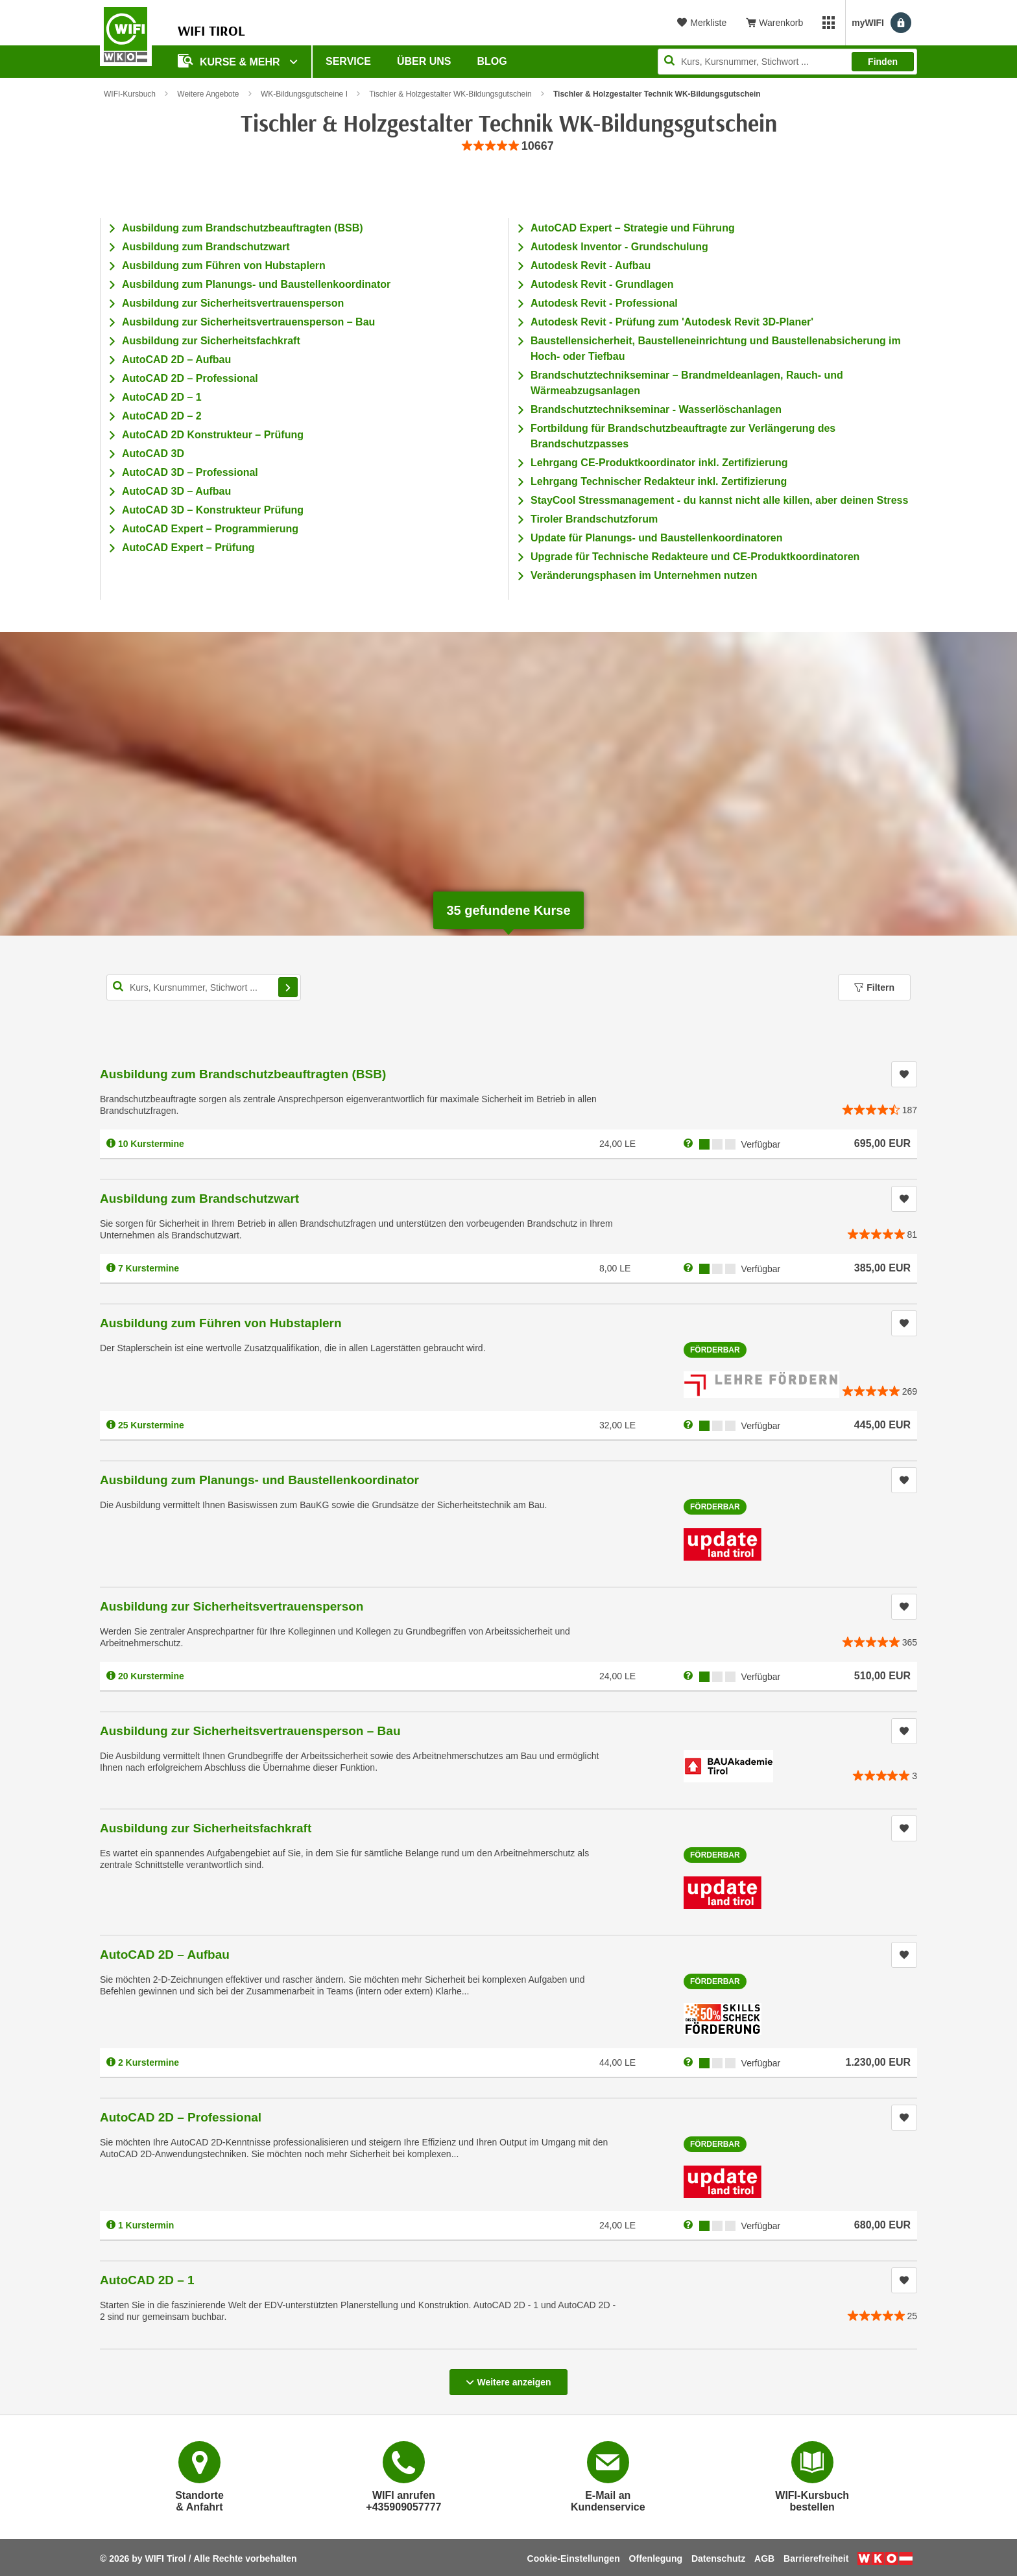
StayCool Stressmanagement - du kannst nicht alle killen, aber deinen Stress (719, 500)
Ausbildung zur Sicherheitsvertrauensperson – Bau (248, 321)
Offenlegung (655, 2558)
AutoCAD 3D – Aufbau (176, 491)
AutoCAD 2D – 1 (162, 397)
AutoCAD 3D (153, 453)
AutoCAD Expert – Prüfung (188, 547)
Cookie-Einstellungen (573, 2558)
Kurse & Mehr (230, 61)
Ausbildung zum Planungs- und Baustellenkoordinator (256, 284)
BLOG (492, 61)
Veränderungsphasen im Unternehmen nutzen (644, 575)
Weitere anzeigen (508, 2378)
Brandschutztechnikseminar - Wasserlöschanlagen (656, 409)
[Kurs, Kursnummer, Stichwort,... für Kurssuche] (203, 987)
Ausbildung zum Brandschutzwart (206, 246)
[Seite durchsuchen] (787, 62)
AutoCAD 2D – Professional (190, 378)
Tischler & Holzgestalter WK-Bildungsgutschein (450, 94)
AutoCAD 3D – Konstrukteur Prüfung (213, 509)
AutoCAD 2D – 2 (162, 415)
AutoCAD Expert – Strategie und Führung (633, 227)
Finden (883, 61)
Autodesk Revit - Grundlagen (602, 284)
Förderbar (715, 1349)
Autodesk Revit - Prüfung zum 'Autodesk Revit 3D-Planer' (672, 321)
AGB (764, 2558)
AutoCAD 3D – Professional (190, 472)
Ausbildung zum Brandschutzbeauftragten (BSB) (242, 227)
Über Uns (424, 61)
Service (348, 61)
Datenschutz (718, 2558)
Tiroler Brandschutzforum (594, 519)
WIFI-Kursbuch (130, 94)
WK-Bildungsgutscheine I (304, 94)
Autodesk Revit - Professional (604, 303)
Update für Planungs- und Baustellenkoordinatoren (656, 537)
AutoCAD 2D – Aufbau (176, 359)
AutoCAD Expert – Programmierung (210, 528)
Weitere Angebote (208, 94)
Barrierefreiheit (816, 2558)
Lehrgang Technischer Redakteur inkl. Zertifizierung (659, 481)
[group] (508, 146)
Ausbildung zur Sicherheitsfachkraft (211, 340)
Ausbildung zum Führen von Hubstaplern (224, 265)
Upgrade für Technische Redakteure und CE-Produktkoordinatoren (695, 556)
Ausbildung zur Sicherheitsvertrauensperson (233, 303)
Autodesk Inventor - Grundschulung (619, 246)
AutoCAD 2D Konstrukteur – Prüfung (213, 434)
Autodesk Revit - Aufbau (591, 265)
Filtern (874, 987)
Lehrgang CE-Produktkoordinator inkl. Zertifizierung (659, 462)
